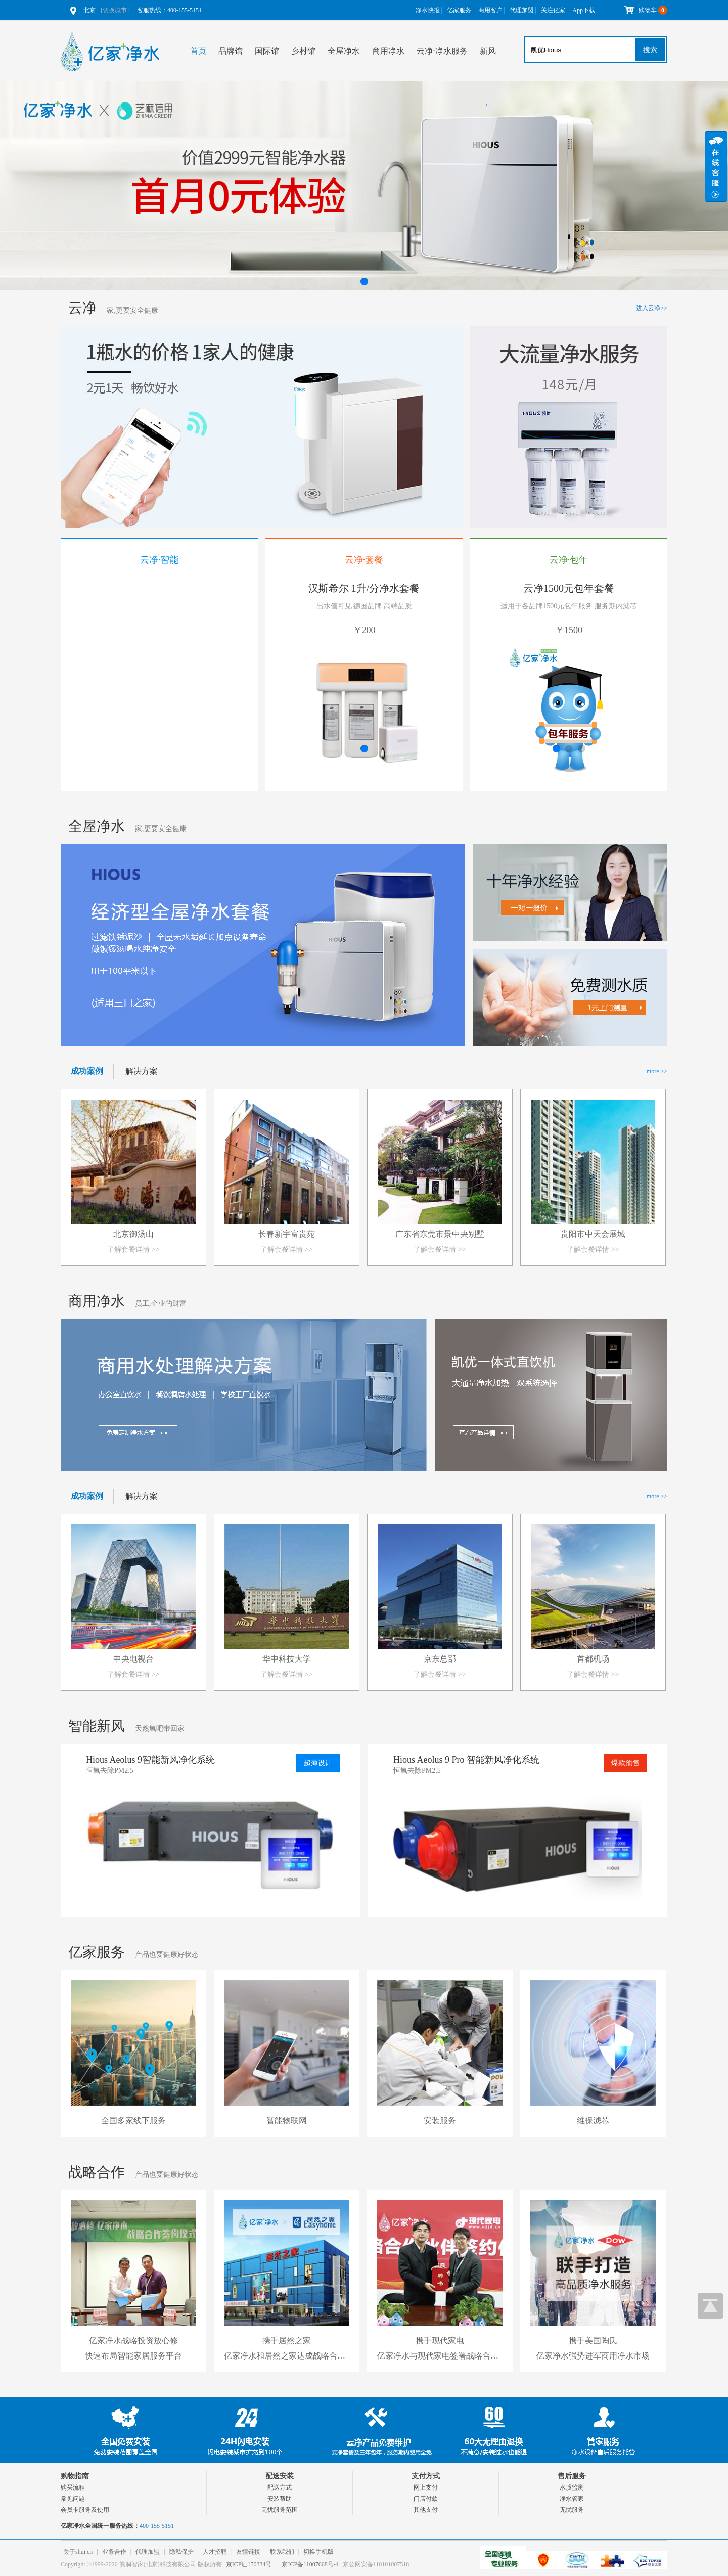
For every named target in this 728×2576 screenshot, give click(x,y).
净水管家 (572, 2498)
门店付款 (426, 2498)
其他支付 (426, 2509)
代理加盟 (522, 10)
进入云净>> (651, 308)
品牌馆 (230, 51)
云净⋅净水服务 (442, 51)
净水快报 (428, 10)
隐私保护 (181, 2551)
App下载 (583, 10)
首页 (198, 51)
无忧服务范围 (279, 2509)
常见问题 (73, 2498)
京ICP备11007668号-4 (310, 2564)
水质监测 (572, 2487)
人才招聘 (215, 2551)
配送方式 (279, 2487)
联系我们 (282, 2551)
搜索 (650, 50)
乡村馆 (303, 51)
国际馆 (267, 51)
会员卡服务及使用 (85, 2509)
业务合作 (114, 2551)
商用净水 (388, 51)
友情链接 (248, 2551)
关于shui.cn (78, 2551)
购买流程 (73, 2487)
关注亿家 (553, 10)
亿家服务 (459, 10)
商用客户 (490, 10)
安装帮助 (279, 2498)
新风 (488, 51)
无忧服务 (572, 2509)
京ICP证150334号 (249, 2564)
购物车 (645, 10)
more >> (657, 1071)
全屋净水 (344, 51)
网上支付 (426, 2487)
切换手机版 (318, 2551)
